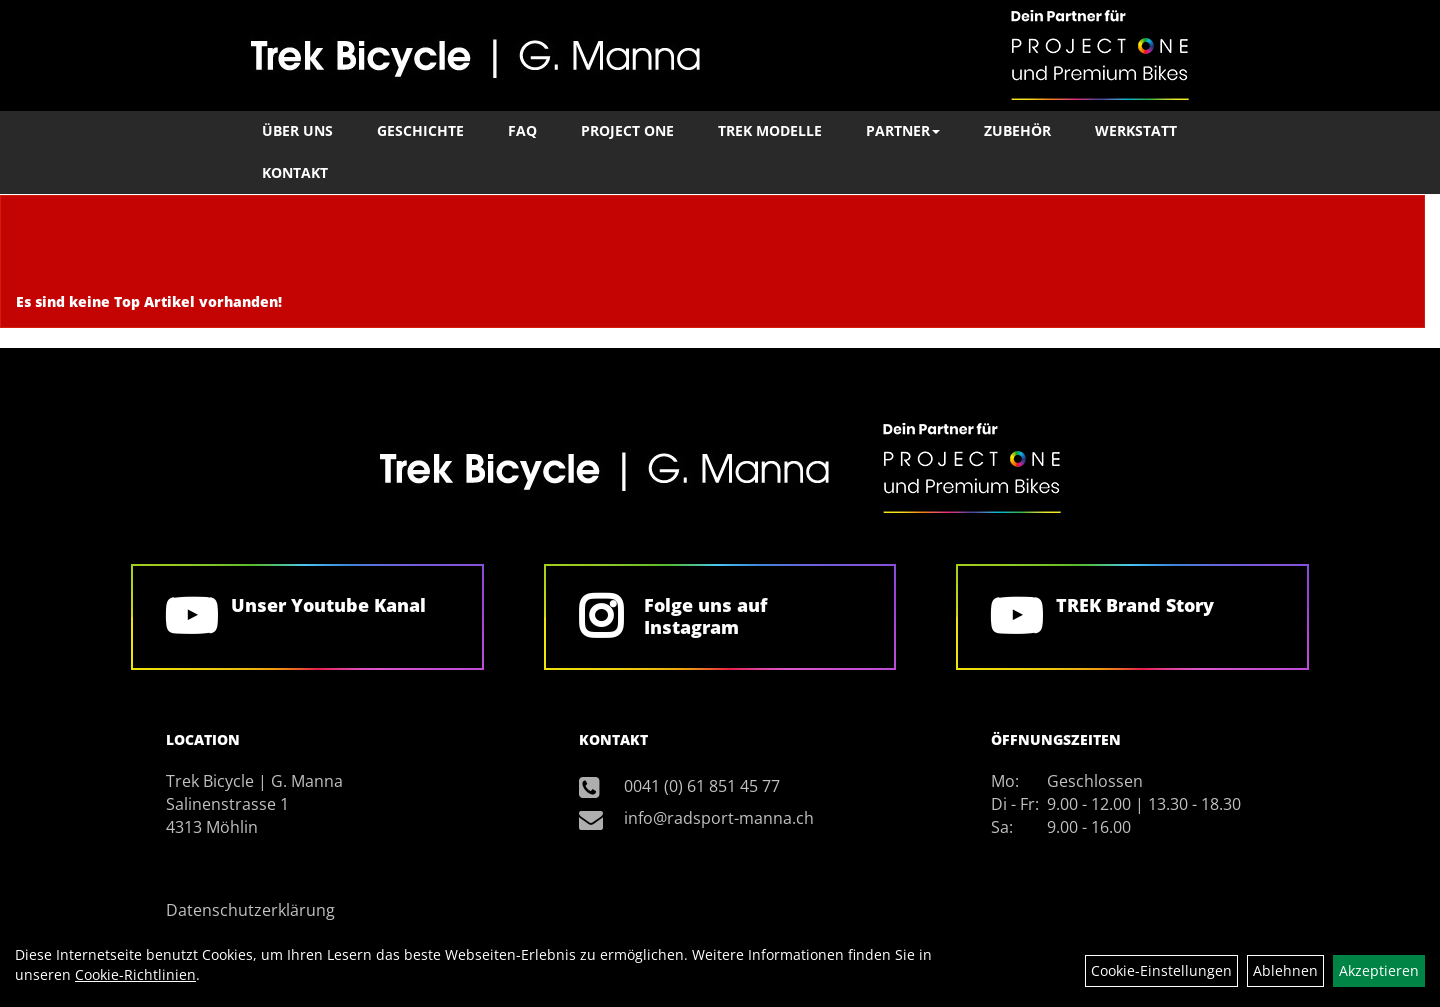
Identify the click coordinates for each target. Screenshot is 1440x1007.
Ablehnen (1285, 970)
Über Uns (297, 130)
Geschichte (420, 130)
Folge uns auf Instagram (705, 616)
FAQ (522, 130)
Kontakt (295, 172)
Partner (903, 130)
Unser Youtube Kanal (328, 605)
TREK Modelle (770, 130)
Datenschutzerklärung (250, 910)
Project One (627, 130)
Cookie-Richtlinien (135, 974)
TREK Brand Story (1135, 605)
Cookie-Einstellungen (1161, 970)
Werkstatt (1136, 130)
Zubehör (1017, 130)
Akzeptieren (1379, 970)
